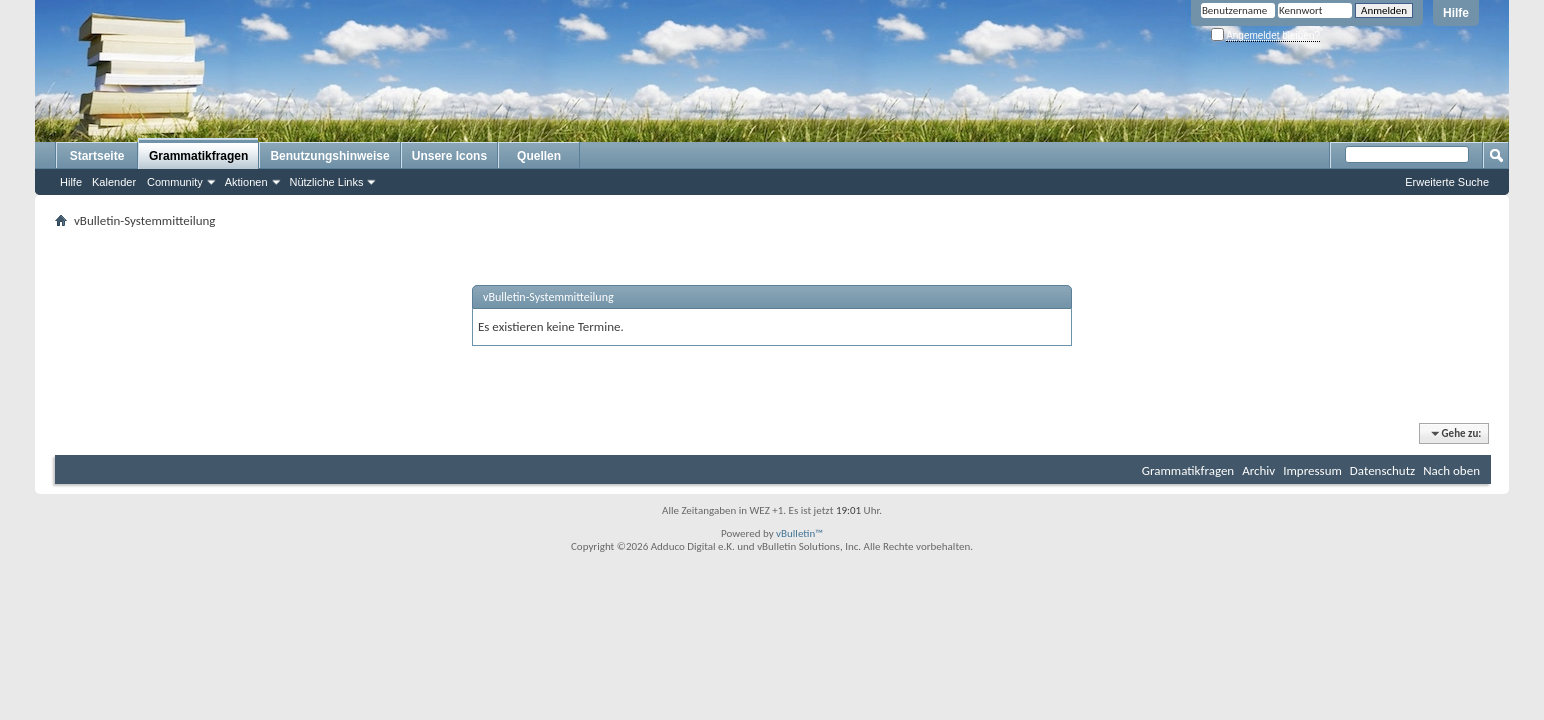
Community (175, 182)
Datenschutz (1382, 470)
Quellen (539, 156)
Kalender (114, 182)
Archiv (1258, 470)
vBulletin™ (799, 533)
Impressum (1312, 470)
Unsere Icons (449, 156)
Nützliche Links (327, 182)
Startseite (97, 156)
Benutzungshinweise (329, 156)
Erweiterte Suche (1447, 182)
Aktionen (246, 182)
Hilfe (1456, 13)
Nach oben (1451, 470)
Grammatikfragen (198, 156)
